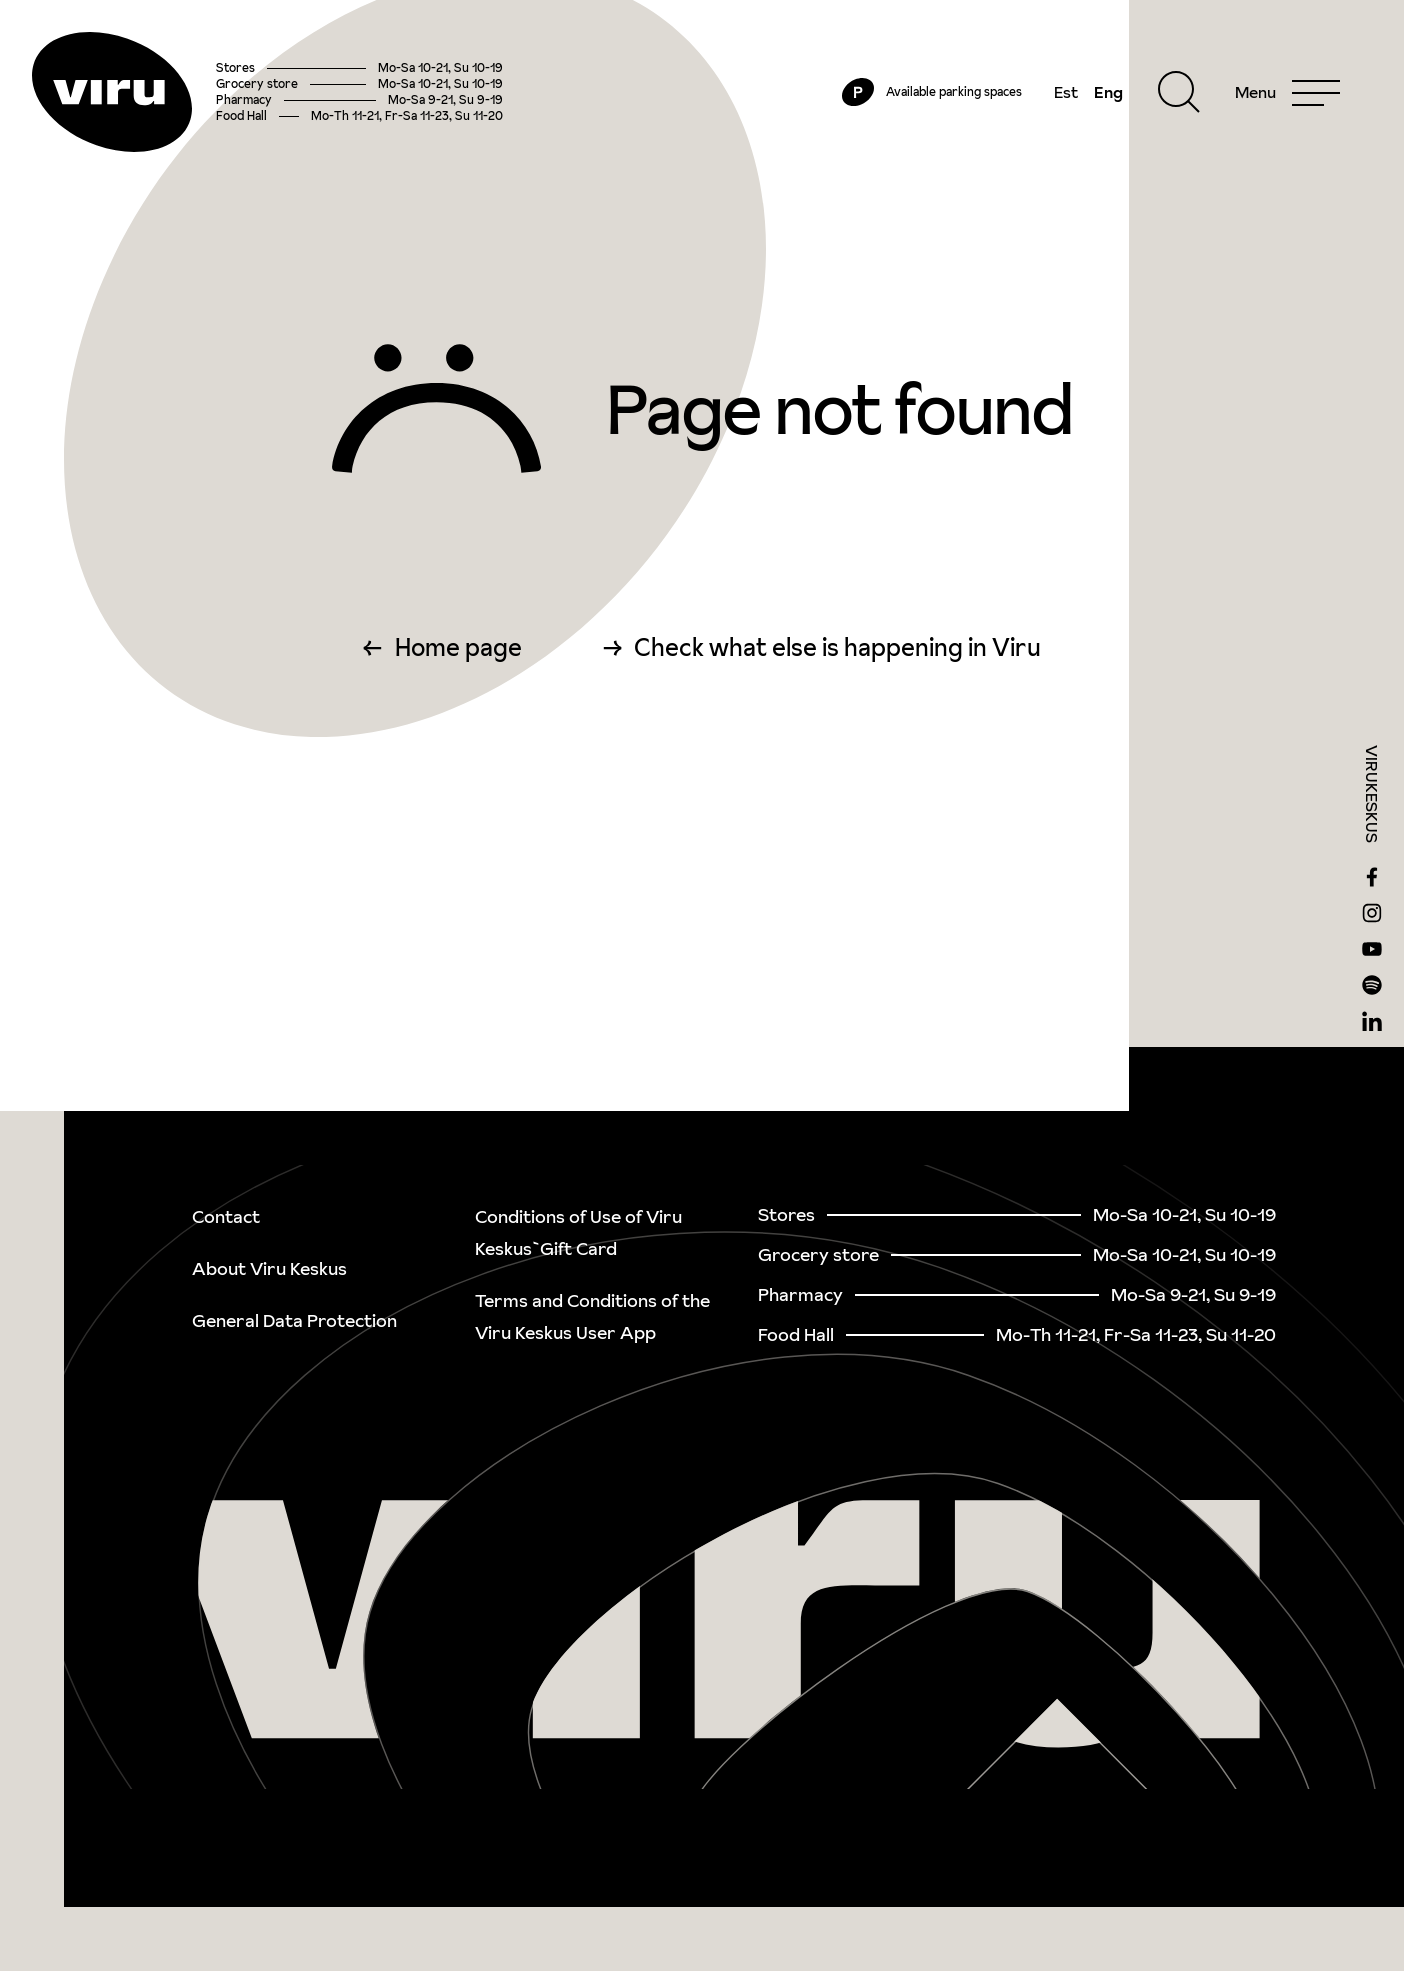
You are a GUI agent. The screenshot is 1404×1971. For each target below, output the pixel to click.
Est (1066, 92)
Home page (458, 648)
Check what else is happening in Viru (837, 648)
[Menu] (1287, 92)
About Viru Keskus (269, 1268)
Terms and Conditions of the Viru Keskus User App (592, 1316)
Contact (226, 1216)
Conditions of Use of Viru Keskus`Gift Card (578, 1232)
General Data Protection (294, 1320)
